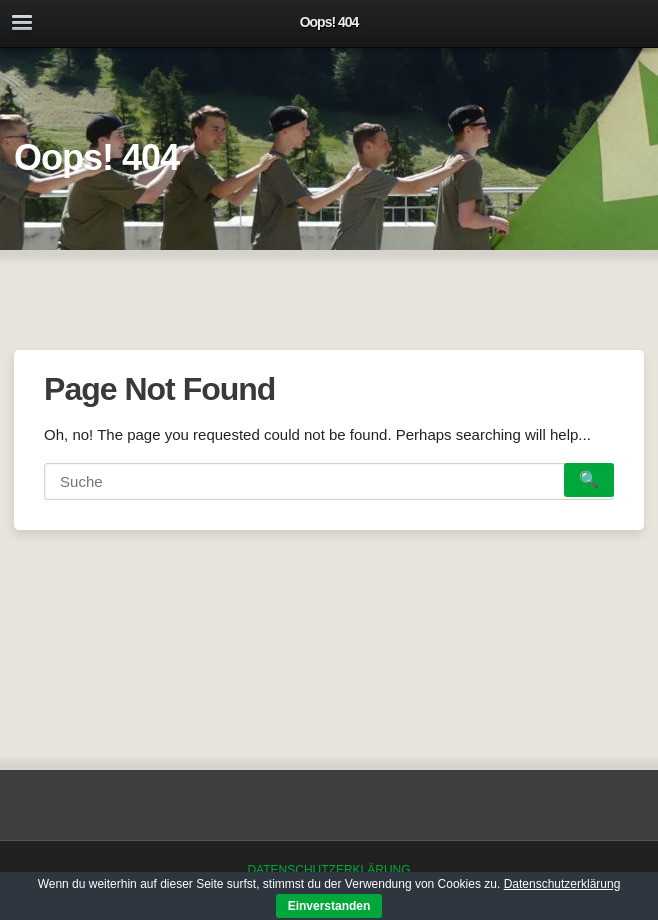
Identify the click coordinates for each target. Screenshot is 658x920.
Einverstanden (329, 906)
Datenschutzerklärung (328, 870)
